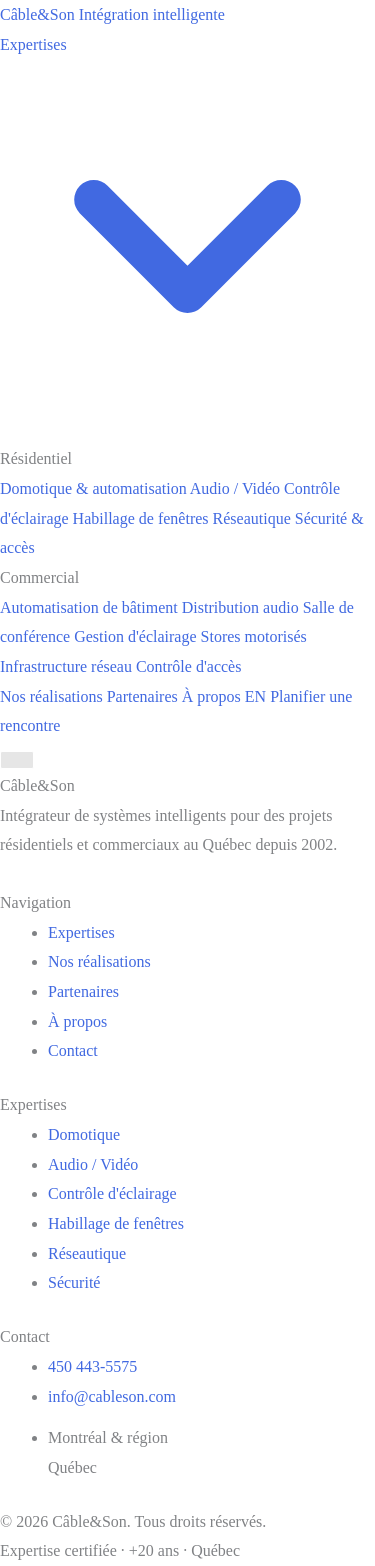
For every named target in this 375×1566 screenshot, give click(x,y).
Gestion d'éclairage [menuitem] (135, 636)
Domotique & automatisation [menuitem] (93, 488)
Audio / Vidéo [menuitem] (235, 488)
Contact (73, 1050)
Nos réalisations (51, 696)
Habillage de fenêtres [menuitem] (141, 518)
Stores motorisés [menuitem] (254, 636)
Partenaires (142, 696)
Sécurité (74, 1282)
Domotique (84, 1134)
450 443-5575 (92, 1366)
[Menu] (17, 760)
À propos (211, 696)
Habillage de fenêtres (116, 1223)
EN (255, 696)
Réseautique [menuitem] (252, 518)
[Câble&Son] (112, 14)
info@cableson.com (112, 1396)
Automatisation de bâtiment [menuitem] (89, 607)
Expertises (81, 932)
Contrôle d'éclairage (112, 1193)
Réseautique (87, 1253)
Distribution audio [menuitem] (240, 607)
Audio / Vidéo (93, 1164)
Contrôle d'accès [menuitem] (189, 666)
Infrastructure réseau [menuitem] (66, 666)
